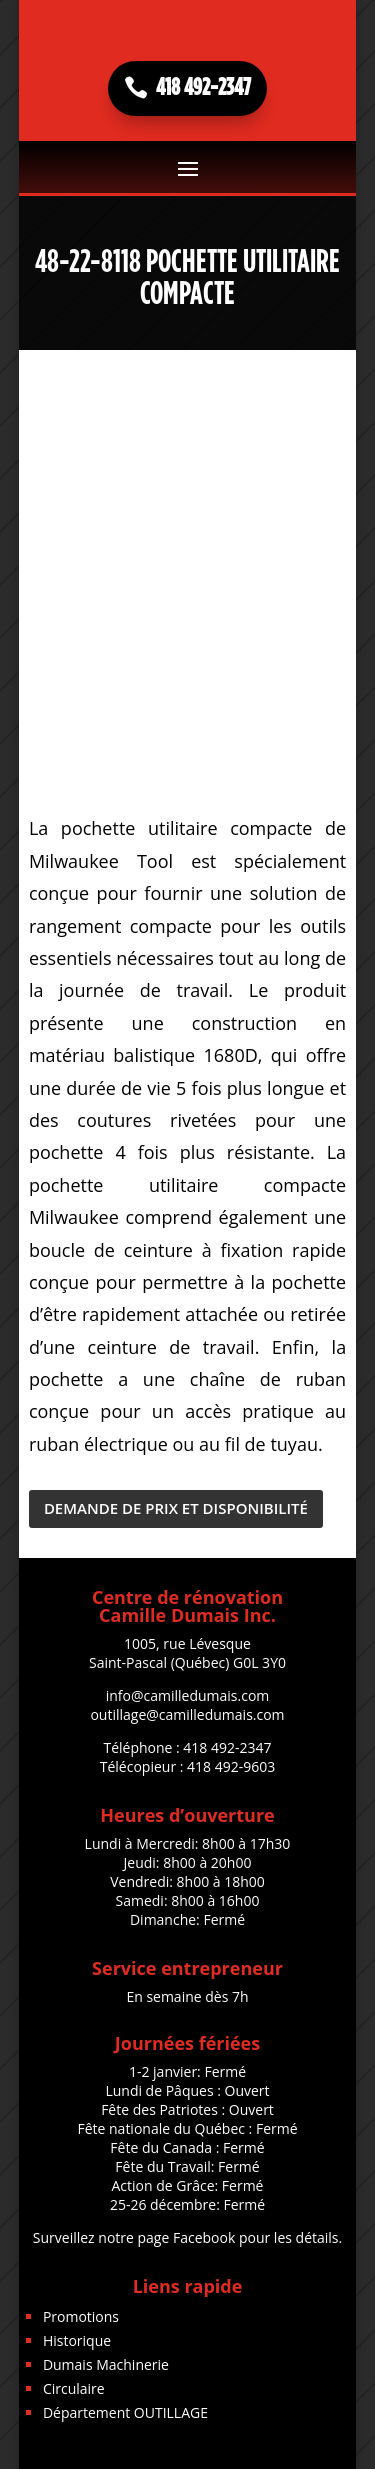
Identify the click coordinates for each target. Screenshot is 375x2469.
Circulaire (74, 2388)
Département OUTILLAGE (125, 2412)
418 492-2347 (203, 88)
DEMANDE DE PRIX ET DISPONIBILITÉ (176, 1508)
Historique (77, 2340)
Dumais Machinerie (106, 2364)
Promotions (81, 2316)
